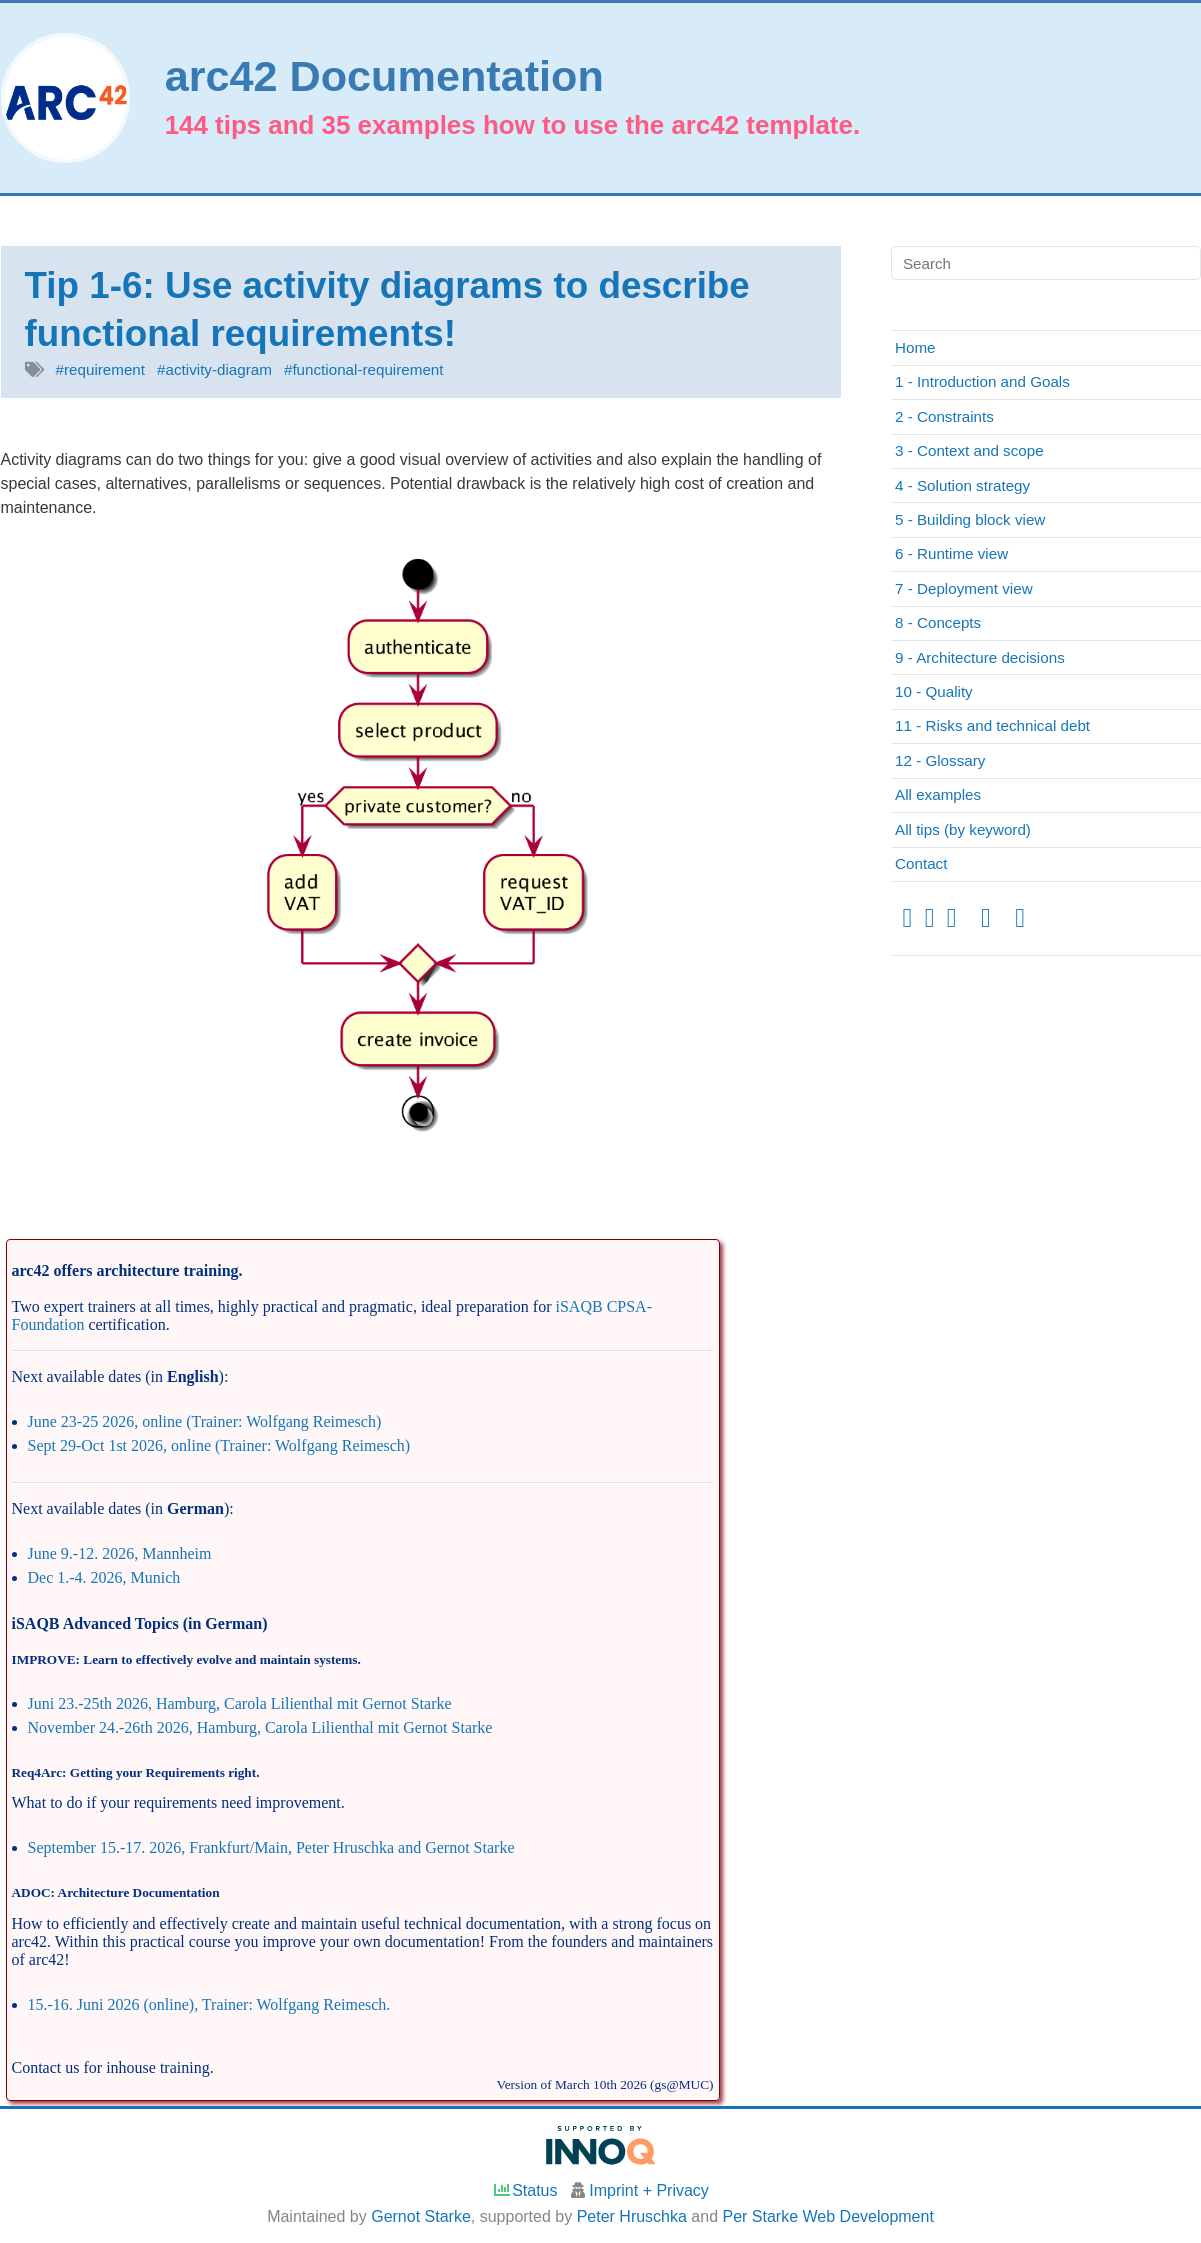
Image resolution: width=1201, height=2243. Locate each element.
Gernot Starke (421, 2216)
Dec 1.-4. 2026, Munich (104, 1577)
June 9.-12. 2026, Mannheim (120, 1553)
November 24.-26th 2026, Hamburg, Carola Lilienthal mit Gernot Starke (260, 1727)
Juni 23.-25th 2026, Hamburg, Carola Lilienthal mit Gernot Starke (240, 1703)
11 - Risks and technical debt (992, 725)
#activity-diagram (214, 369)
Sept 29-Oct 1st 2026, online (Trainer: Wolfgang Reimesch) (219, 1445)
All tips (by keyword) (963, 829)
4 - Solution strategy (962, 485)
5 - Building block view (970, 519)
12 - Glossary (940, 760)
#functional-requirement (364, 369)
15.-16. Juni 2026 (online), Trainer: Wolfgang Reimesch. (209, 2004)
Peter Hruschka (632, 2216)
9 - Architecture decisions (980, 657)
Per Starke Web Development (828, 2216)
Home (915, 347)
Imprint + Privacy (649, 2190)
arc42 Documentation (384, 76)
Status (524, 2190)
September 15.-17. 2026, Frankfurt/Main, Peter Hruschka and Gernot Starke (271, 1847)
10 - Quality (934, 691)
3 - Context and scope (969, 450)
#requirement (101, 369)
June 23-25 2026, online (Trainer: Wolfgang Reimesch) (205, 1421)
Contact (921, 863)
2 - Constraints (944, 416)
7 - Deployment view (964, 588)
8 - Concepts (938, 622)
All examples (938, 794)
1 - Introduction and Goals (982, 381)
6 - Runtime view (951, 553)
